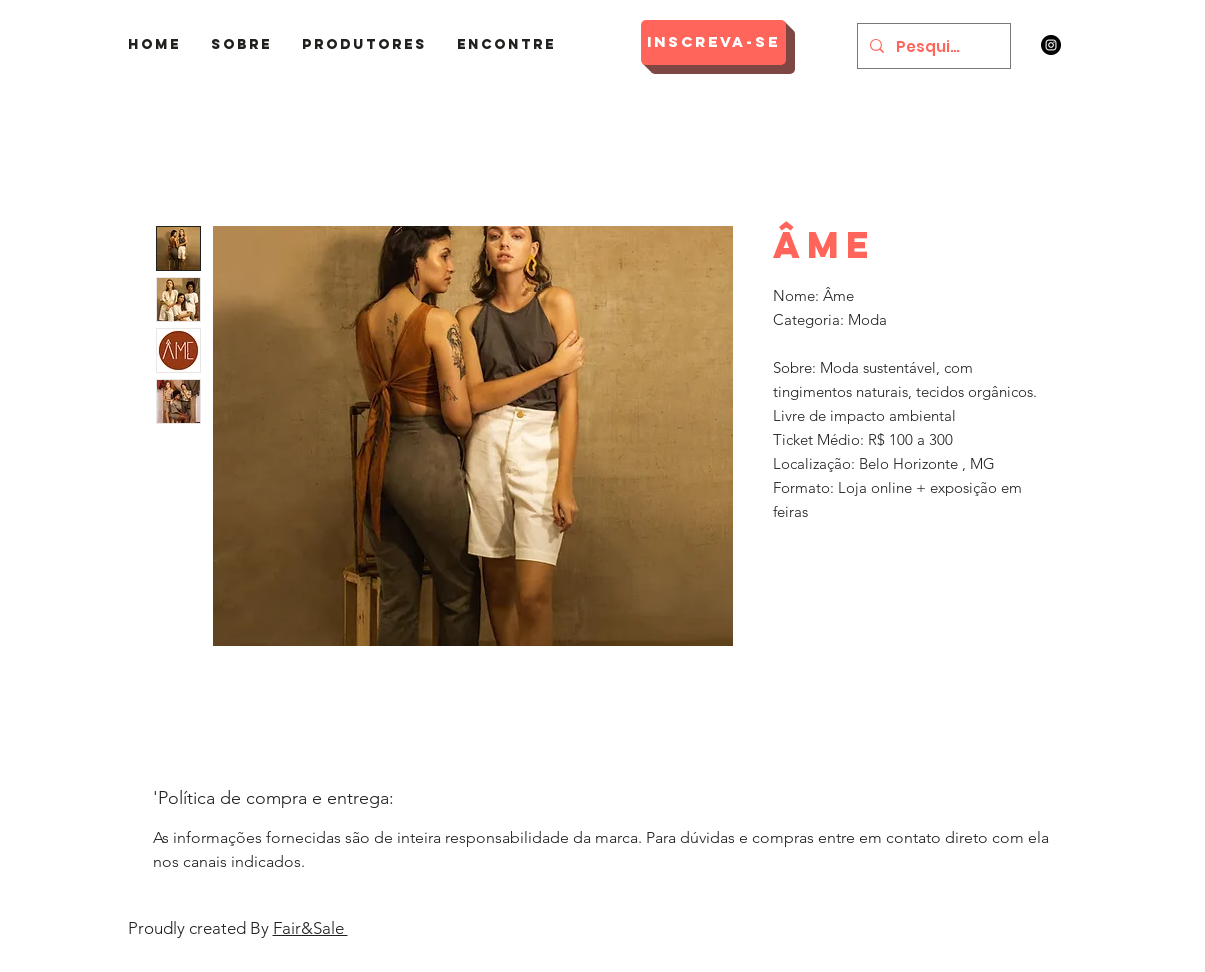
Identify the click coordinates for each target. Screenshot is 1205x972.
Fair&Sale (310, 928)
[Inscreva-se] (713, 42)
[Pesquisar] (932, 46)
